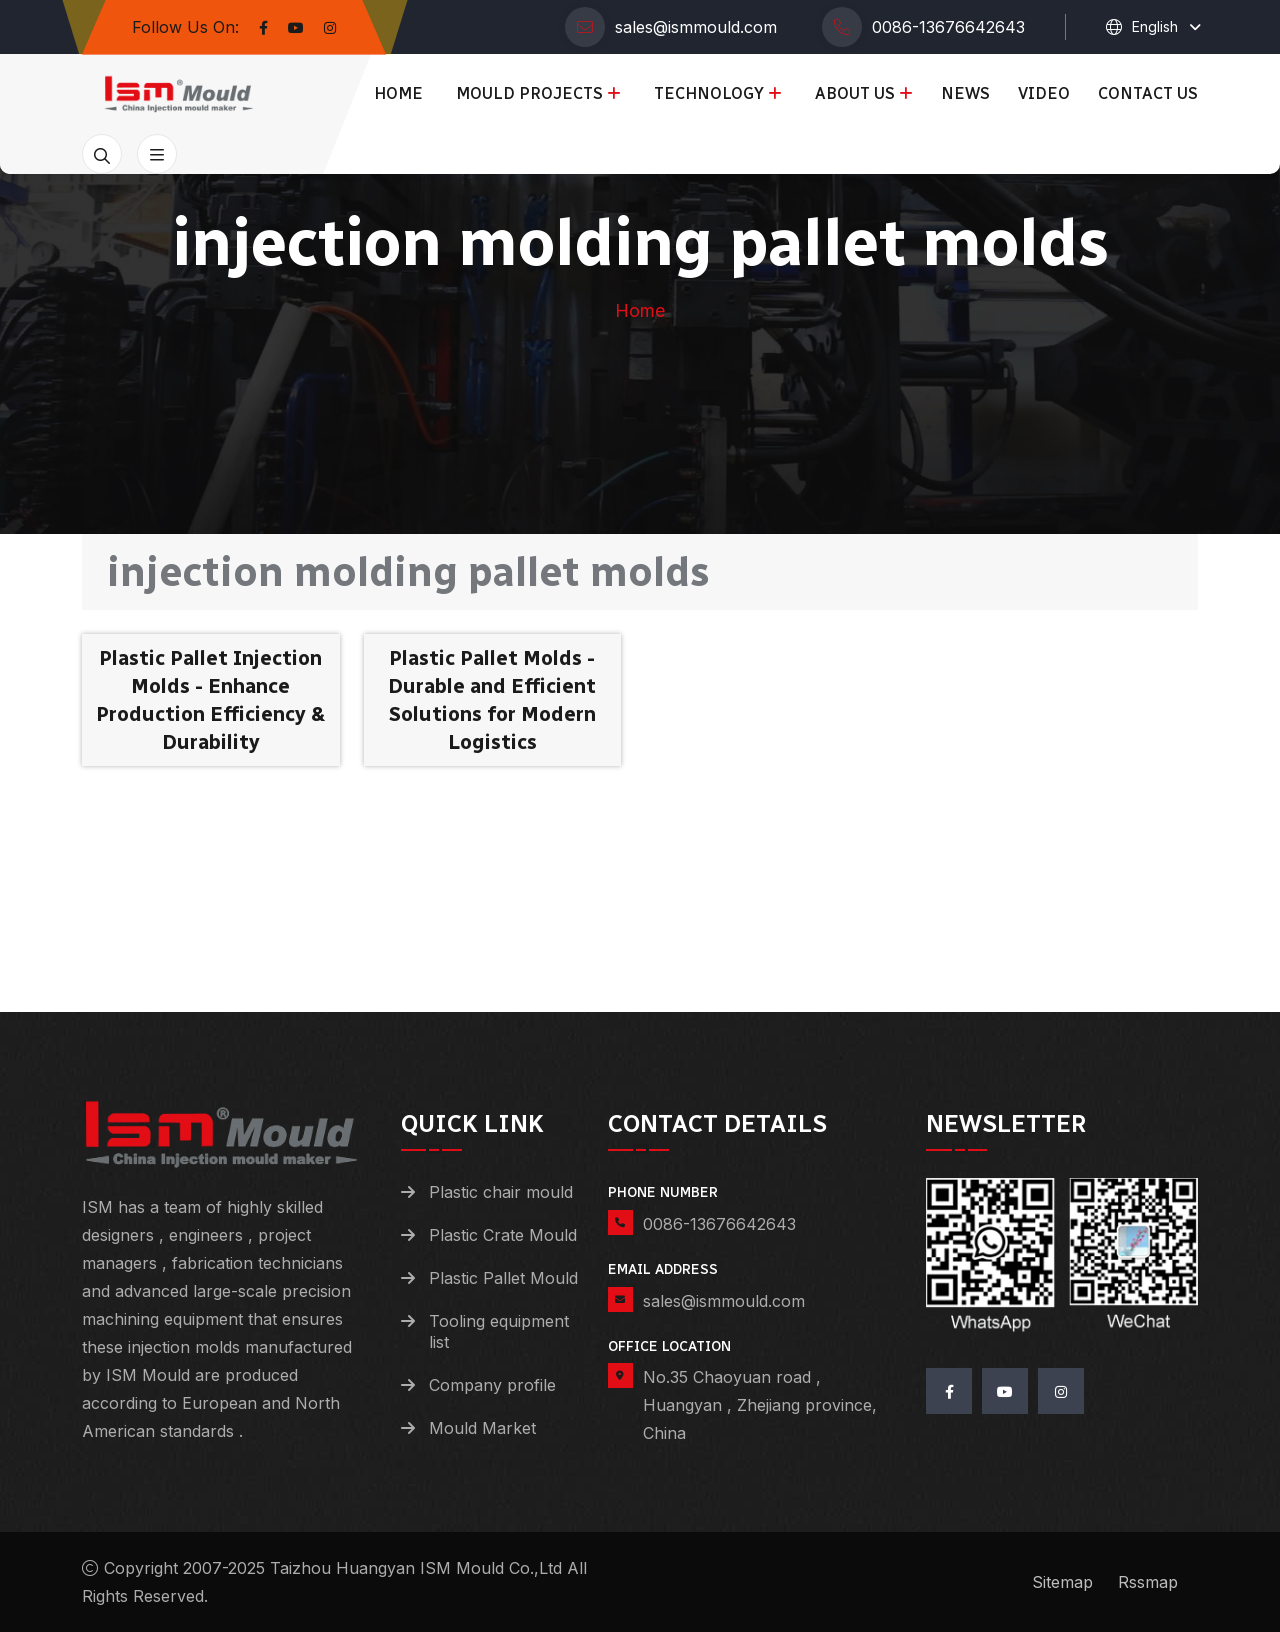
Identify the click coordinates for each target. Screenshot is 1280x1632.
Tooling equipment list (499, 1331)
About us (855, 93)
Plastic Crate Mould (503, 1235)
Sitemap (1062, 1582)
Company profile (492, 1385)
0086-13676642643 (948, 27)
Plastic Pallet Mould (503, 1278)
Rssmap (1148, 1582)
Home (398, 93)
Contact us (1148, 93)
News (965, 93)
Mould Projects (529, 93)
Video (1044, 93)
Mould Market (482, 1428)
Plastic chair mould (501, 1192)
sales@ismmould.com (696, 27)
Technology (709, 93)
